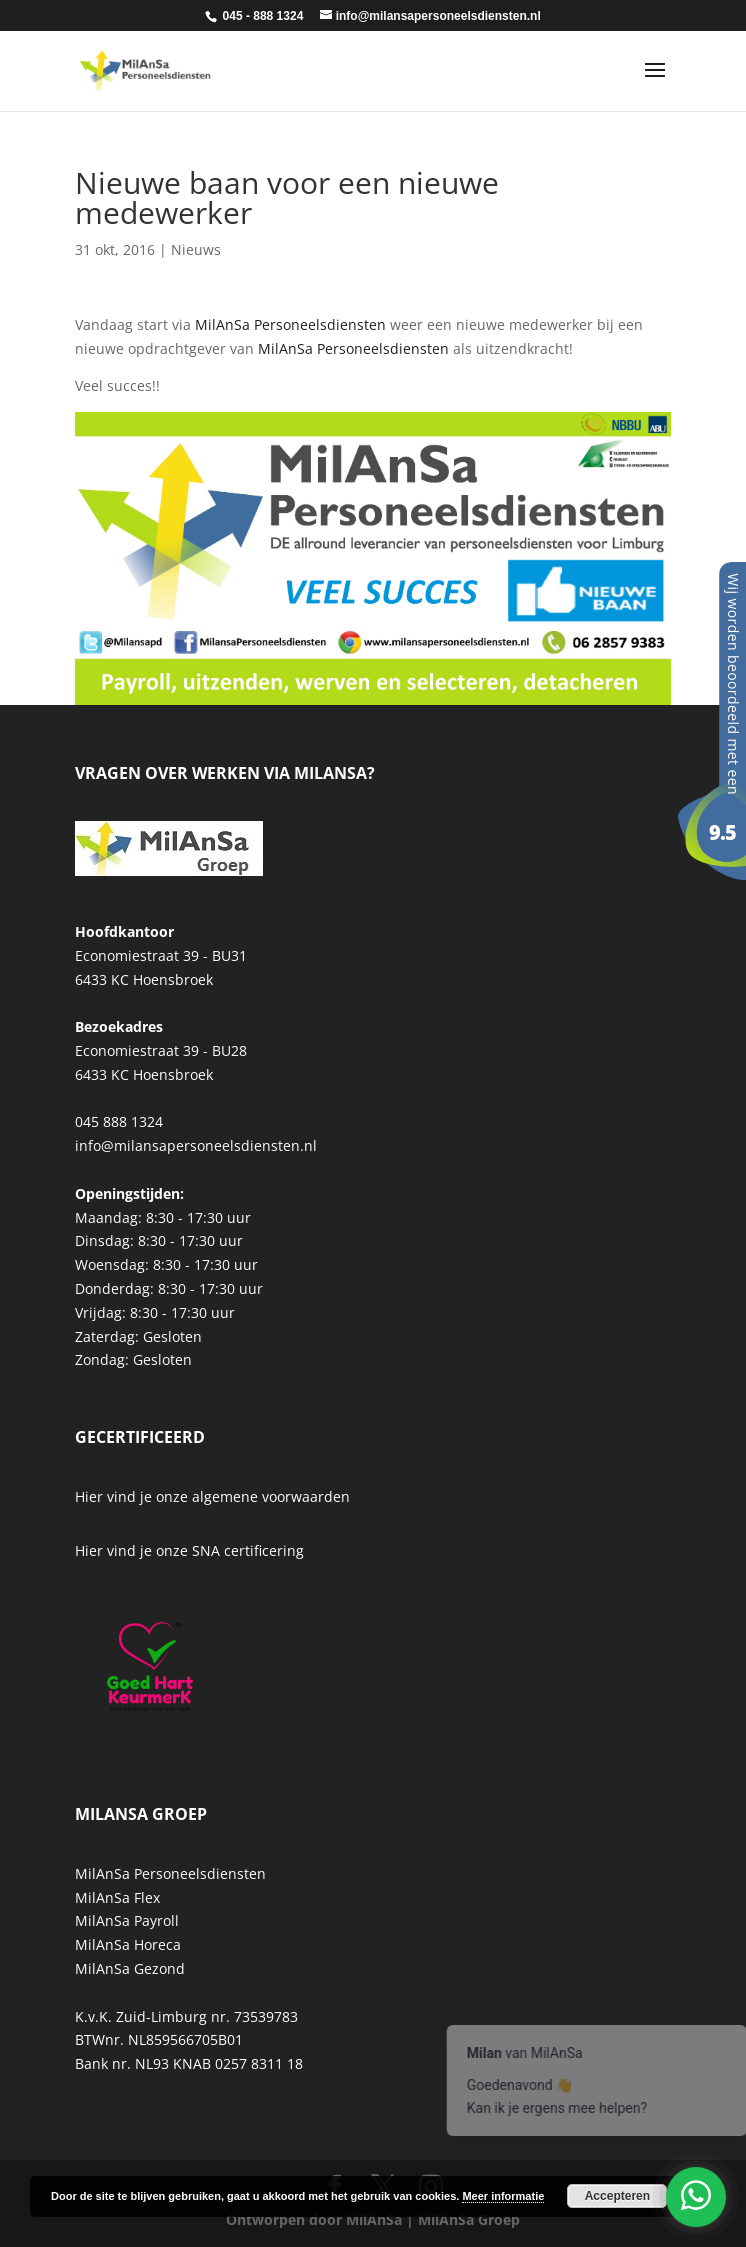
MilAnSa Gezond (130, 1968)
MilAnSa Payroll (127, 1920)
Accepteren (617, 2196)
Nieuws (196, 249)
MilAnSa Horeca (128, 1944)
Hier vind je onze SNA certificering (189, 1550)
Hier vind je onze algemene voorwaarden (212, 1496)
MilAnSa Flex (117, 1897)
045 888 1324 (119, 1121)
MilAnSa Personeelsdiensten (290, 324)
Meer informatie (503, 2196)
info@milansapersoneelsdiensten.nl (196, 1145)
